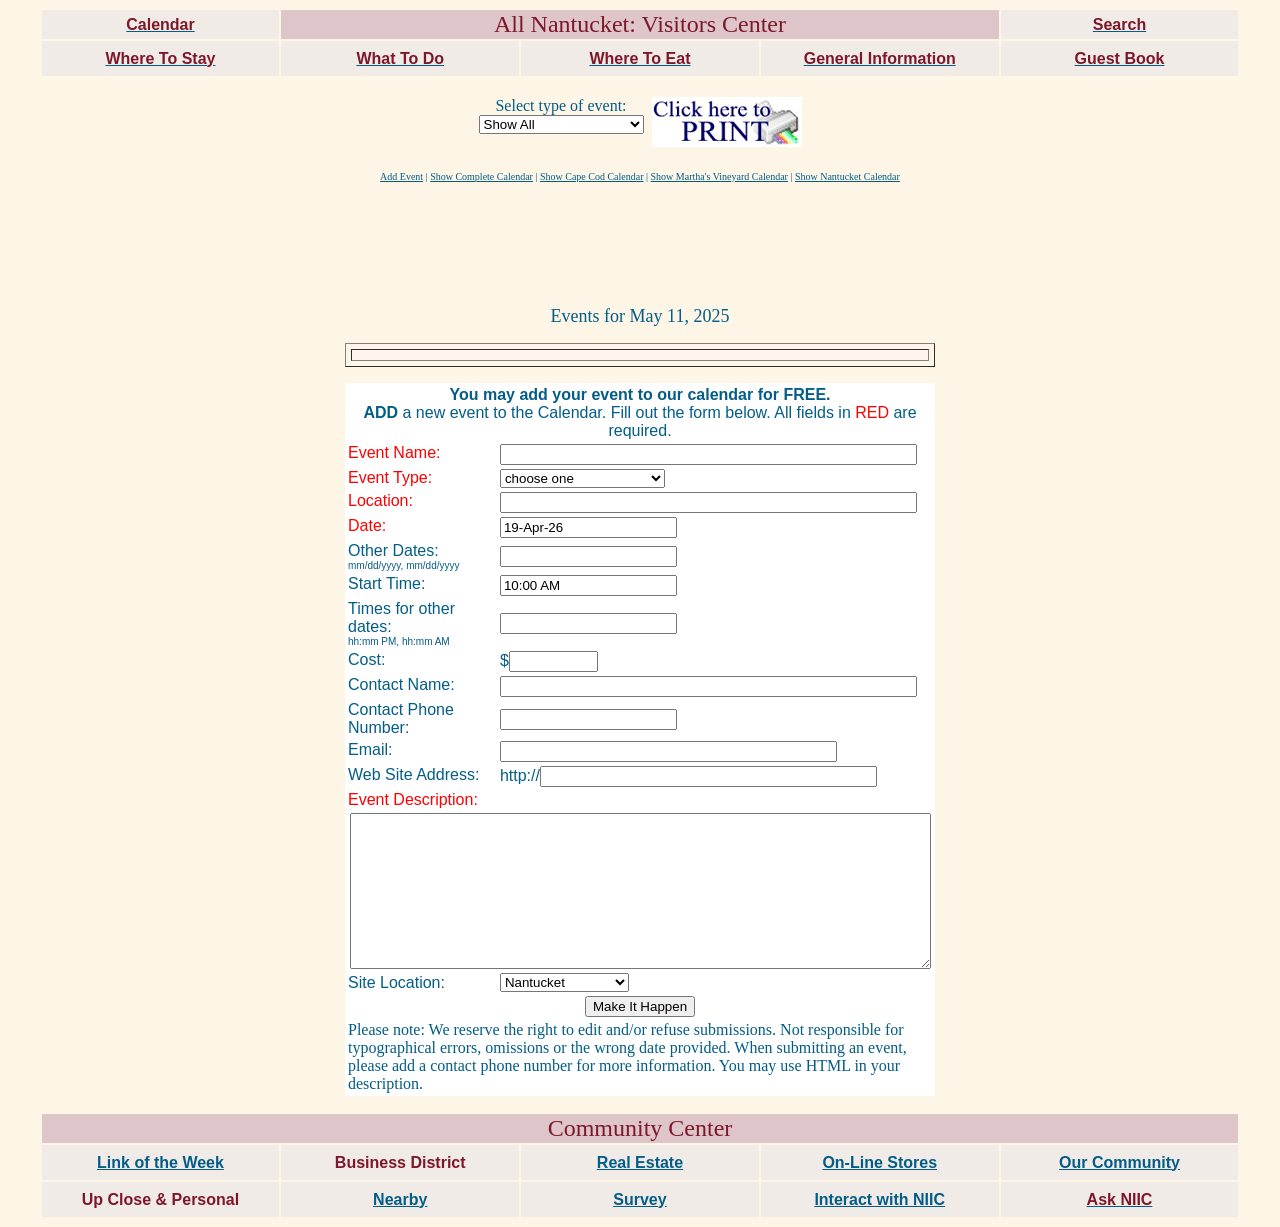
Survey (639, 1160)
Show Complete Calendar (481, 176)
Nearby (400, 1160)
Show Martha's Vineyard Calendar (719, 176)
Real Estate (640, 1123)
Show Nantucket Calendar (847, 176)
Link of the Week (160, 1123)
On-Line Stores (879, 1123)
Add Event (401, 176)
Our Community (1119, 1123)
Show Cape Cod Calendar (592, 176)
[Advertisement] (640, 243)
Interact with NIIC (879, 1160)
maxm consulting (1223, 1203)
